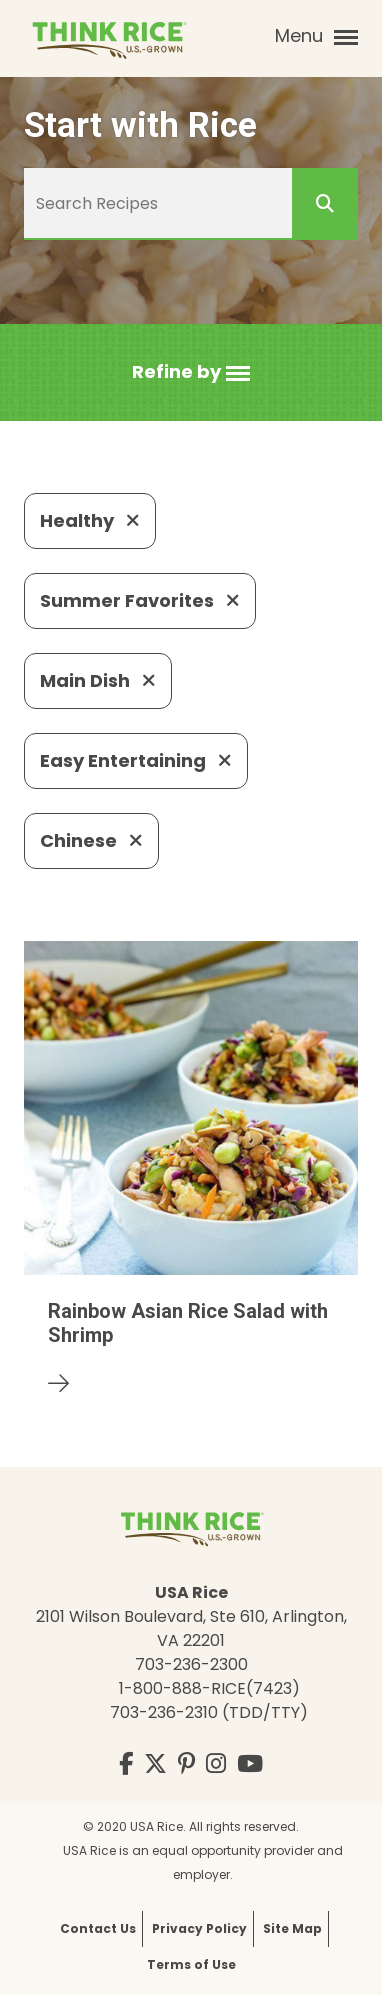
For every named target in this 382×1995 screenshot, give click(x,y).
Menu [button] (316, 36)
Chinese (91, 840)
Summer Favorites (140, 600)
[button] (191, 372)
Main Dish (98, 680)
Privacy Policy (199, 1928)
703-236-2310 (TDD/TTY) (209, 1712)
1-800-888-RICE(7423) (209, 1688)
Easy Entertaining (136, 760)
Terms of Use (191, 1964)
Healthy (90, 520)
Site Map (292, 1928)
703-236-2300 (191, 1664)
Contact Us (98, 1928)
